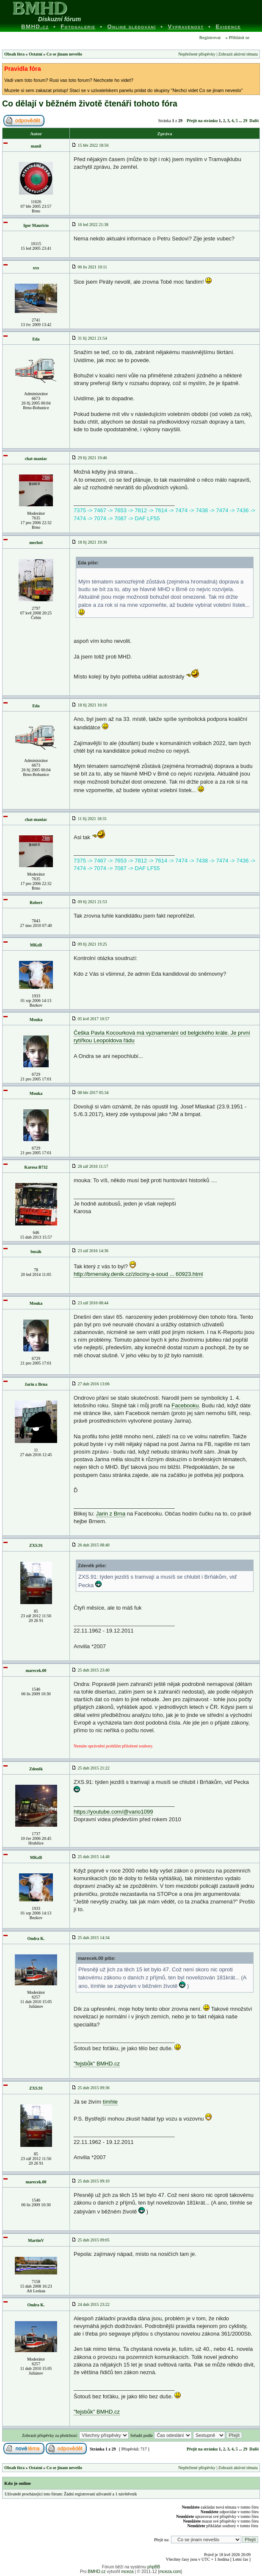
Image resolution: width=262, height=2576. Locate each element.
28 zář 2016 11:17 (90, 1166)
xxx (36, 267)
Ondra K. (35, 1938)
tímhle (110, 2102)
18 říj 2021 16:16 (89, 705)
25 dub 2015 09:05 (91, 2240)
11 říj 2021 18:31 (89, 818)
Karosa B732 (35, 1167)
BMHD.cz (96, 2571)
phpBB (153, 2567)
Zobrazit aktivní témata (238, 54)
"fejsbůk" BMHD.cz (97, 2063)
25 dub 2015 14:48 (91, 1856)
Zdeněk (36, 1769)
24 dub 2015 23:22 (91, 2304)
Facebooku (185, 1405)
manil (36, 146)
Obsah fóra (14, 54)
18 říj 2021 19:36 (89, 542)
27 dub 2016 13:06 (91, 1383)
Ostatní (35, 54)
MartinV (36, 2240)
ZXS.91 (36, 1545)
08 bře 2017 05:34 (90, 1092)
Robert (36, 902)
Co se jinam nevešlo (64, 54)
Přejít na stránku (202, 120)
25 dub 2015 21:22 (91, 1768)
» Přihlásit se (237, 37)
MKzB (36, 945)
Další (254, 120)
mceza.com (170, 2571)
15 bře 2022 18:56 (90, 145)
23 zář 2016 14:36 (90, 1250)
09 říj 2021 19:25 (89, 944)
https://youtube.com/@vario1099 (113, 1812)
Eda (35, 339)
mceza (127, 2571)
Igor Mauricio (36, 225)
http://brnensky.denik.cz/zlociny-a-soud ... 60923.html (138, 1274)
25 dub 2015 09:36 (91, 2087)
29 (245, 120)
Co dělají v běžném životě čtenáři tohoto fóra (89, 103)
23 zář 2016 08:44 (90, 1303)
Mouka (36, 1019)
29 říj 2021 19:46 (89, 457)
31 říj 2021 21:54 (89, 338)
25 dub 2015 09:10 (91, 2181)
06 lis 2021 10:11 (89, 267)
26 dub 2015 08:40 (91, 1545)
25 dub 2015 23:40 (91, 1670)
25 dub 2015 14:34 (91, 1937)
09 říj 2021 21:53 (89, 901)
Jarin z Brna (36, 1384)
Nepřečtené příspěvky (196, 54)
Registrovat (209, 37)
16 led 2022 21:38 (90, 224)
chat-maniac (36, 458)
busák (35, 1251)
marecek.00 (36, 1670)
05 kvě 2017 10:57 (90, 1018)
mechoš (36, 542)
